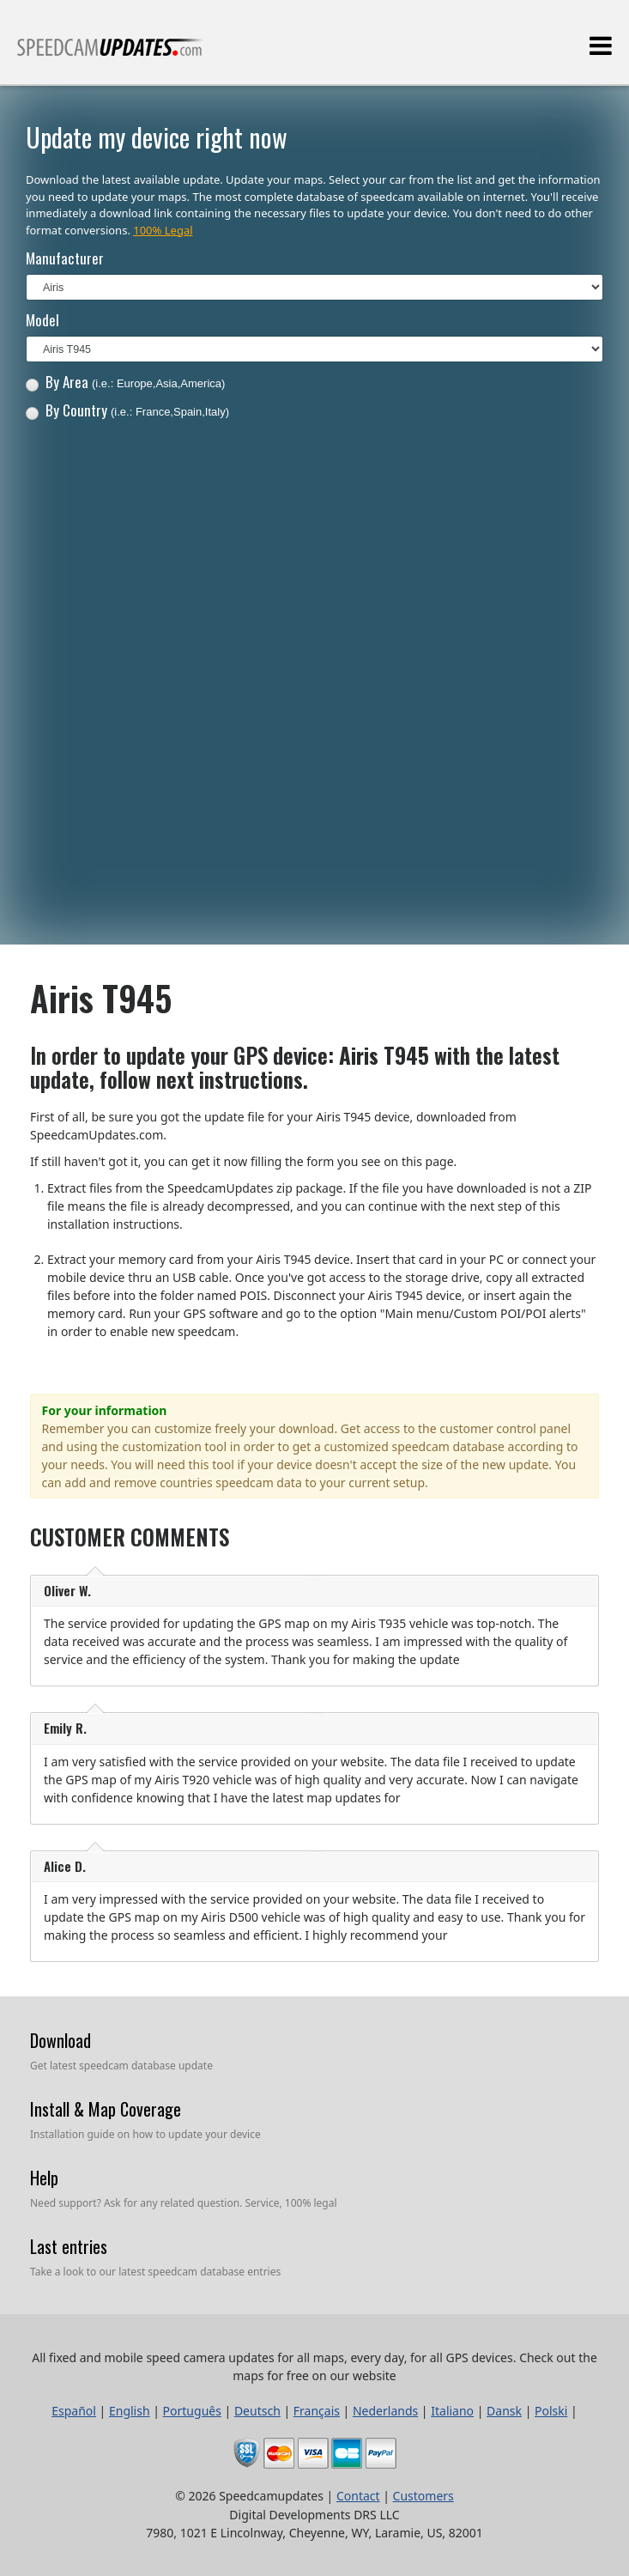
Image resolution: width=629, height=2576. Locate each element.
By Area (126, 381)
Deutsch (257, 2411)
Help (44, 2177)
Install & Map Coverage (105, 2109)
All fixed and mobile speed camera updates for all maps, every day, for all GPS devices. (110, 54)
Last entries (68, 2246)
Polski (551, 2411)
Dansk (504, 2411)
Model (42, 320)
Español (73, 2411)
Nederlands (385, 2411)
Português (192, 2411)
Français (316, 2411)
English (129, 2411)
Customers (423, 2496)
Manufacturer (65, 258)
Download (60, 2040)
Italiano (452, 2411)
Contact (358, 2496)
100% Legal (162, 230)
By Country (127, 410)
